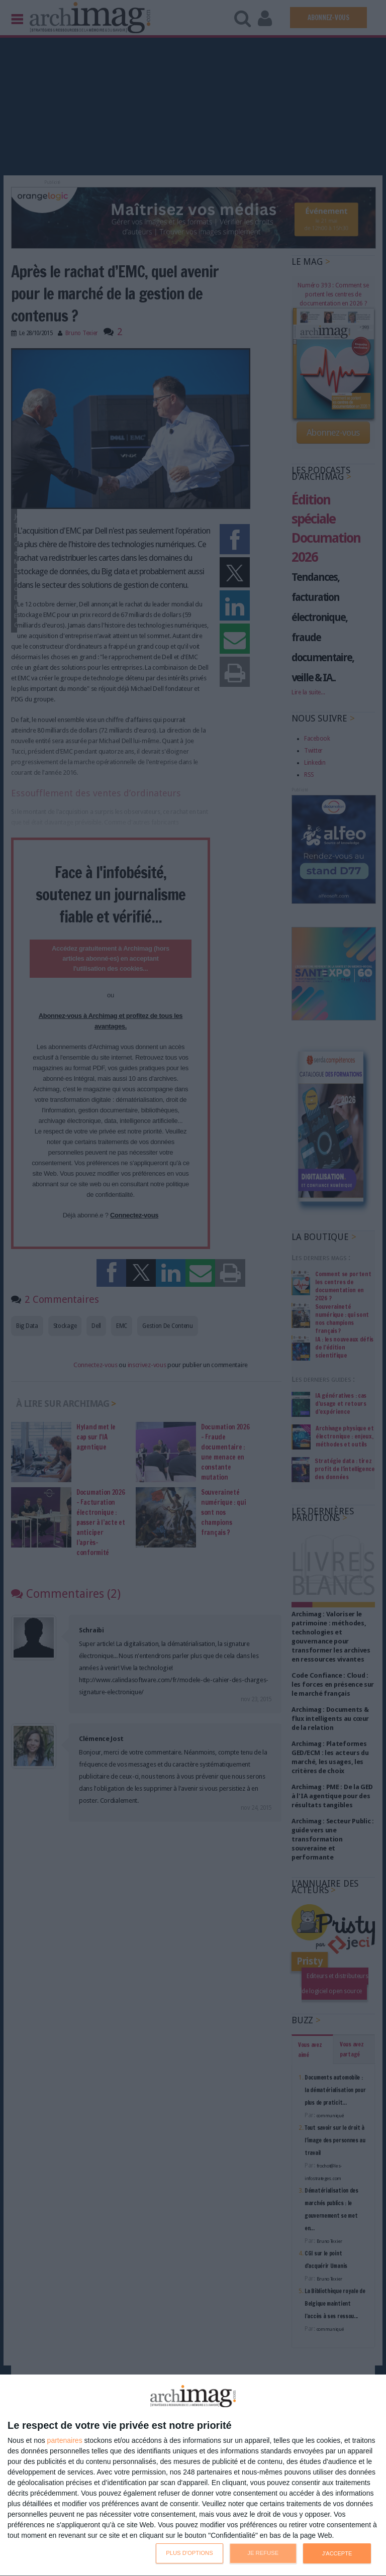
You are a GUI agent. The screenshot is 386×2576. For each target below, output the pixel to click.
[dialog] (193, 2475)
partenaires (64, 2440)
